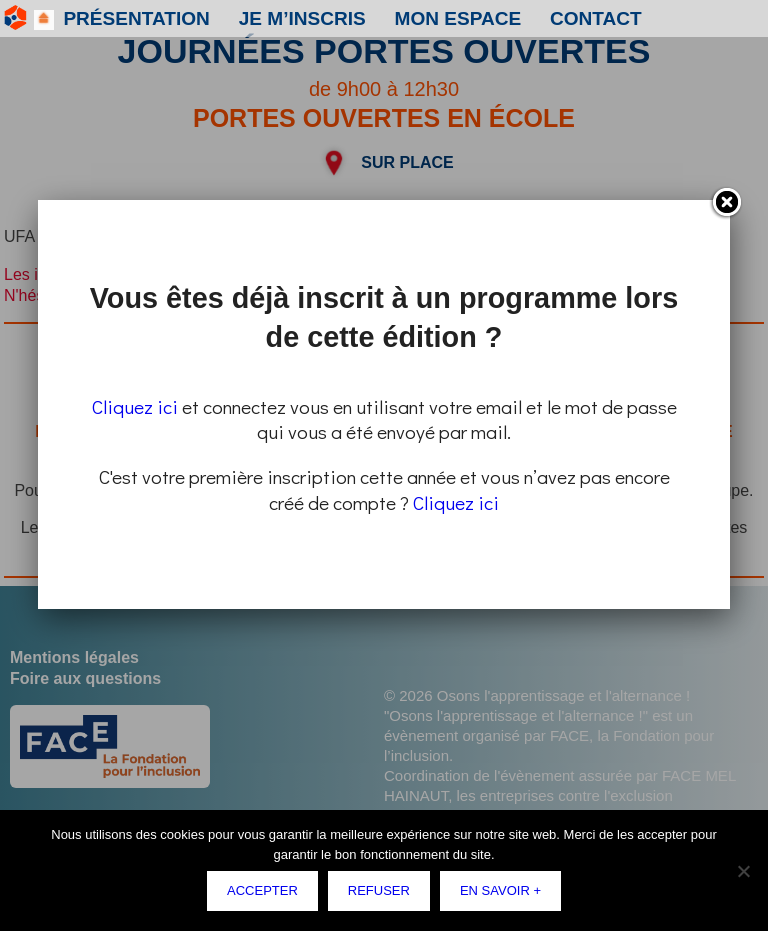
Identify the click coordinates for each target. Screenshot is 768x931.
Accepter (262, 890)
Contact (420, 18)
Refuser (379, 890)
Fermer (726, 203)
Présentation (108, 18)
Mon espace (326, 18)
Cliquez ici (135, 406)
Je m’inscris (220, 18)
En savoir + (500, 890)
